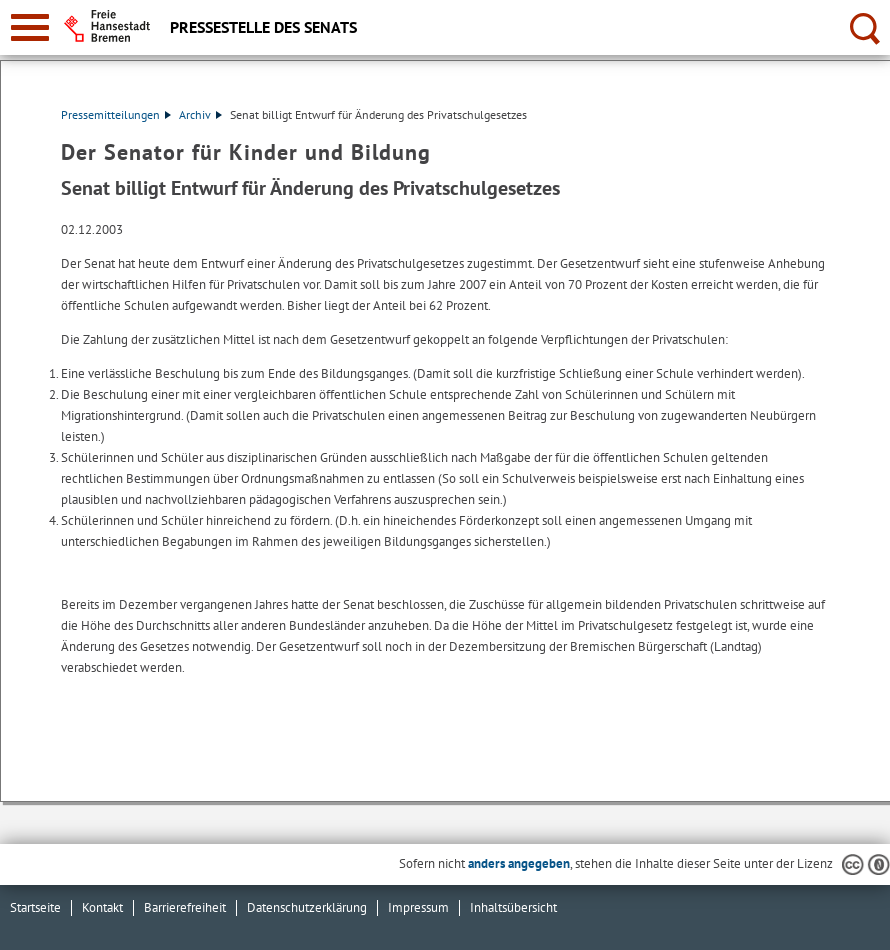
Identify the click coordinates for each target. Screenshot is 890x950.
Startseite (35, 907)
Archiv (200, 114)
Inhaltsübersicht (513, 907)
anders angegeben (519, 863)
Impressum (418, 907)
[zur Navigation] (30, 27)
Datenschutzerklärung (307, 907)
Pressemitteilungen (116, 114)
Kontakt (102, 907)
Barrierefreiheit (185, 907)
